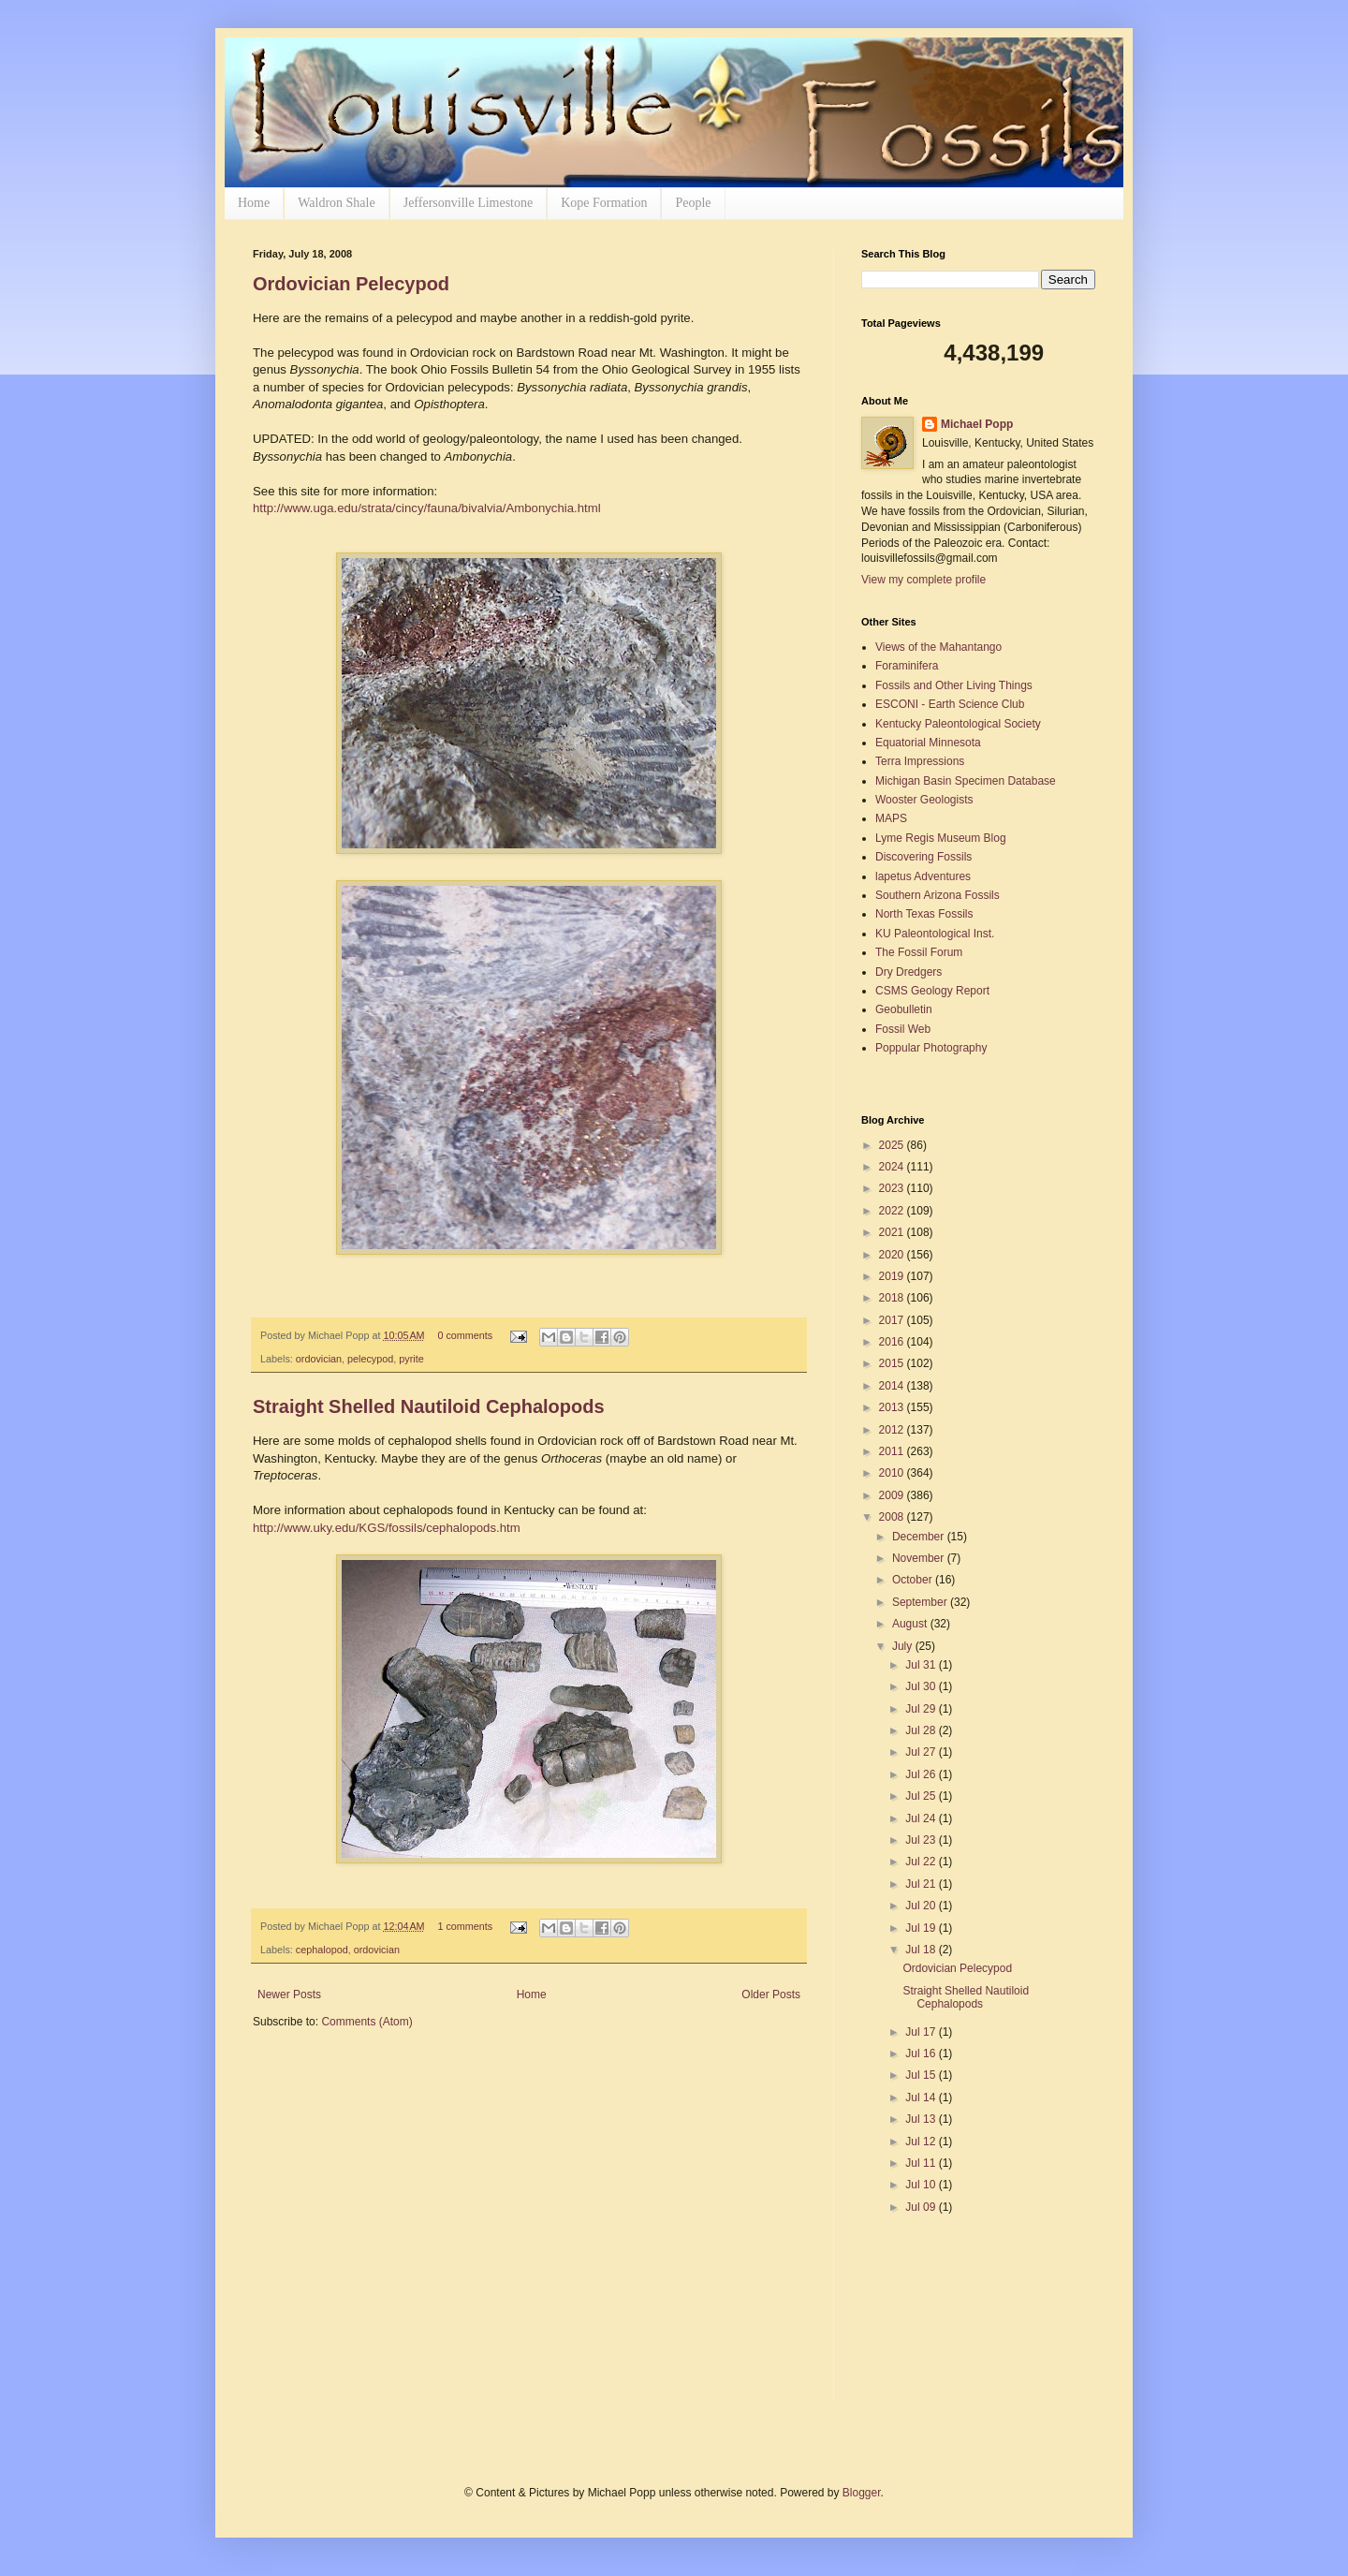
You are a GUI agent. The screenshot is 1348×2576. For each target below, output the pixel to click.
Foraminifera (906, 665)
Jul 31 (921, 1664)
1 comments (464, 1926)
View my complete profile (923, 579)
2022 (893, 1210)
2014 (893, 1385)
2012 (893, 1429)
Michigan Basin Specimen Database (965, 781)
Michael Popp (977, 424)
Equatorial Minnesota (928, 742)
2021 (893, 1232)
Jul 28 (921, 1730)
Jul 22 (921, 1861)
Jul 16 (921, 2053)
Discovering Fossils (923, 856)
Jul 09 (921, 2207)
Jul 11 (921, 2163)
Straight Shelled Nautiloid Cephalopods (429, 1406)
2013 (893, 1407)
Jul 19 (921, 1928)
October (913, 1579)
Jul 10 (921, 2184)
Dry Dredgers (908, 972)
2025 (893, 1145)
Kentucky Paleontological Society (958, 723)
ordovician (319, 1358)
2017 (893, 1320)
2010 (893, 1472)
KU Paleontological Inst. (934, 933)
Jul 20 (921, 1905)
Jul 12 (921, 2141)
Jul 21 (921, 1884)
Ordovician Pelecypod (351, 283)
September (921, 1602)
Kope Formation (604, 203)
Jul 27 (921, 1752)
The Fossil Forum (918, 952)
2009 (893, 1495)
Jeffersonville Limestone (468, 203)
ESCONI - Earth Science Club (949, 704)
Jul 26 (921, 1774)
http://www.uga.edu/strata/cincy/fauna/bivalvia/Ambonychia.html (427, 508)
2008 (893, 1517)
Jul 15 (921, 2075)
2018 (893, 1297)
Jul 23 (921, 1840)
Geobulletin (903, 1009)
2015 (893, 1363)
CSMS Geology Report (932, 990)
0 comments (464, 1335)
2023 (893, 1188)
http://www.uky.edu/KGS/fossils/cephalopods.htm (386, 1528)
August (911, 1623)
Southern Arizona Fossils (937, 895)
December (919, 1536)
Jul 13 (921, 2119)
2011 (893, 1451)
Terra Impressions (919, 761)
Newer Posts (289, 1994)
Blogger (861, 2492)
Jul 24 (921, 1818)
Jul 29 (921, 1708)
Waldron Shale (336, 203)
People (693, 203)
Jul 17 (921, 2032)
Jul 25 (921, 1796)
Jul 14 (921, 2097)
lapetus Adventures (923, 876)
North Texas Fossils (924, 913)
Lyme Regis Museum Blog (940, 838)
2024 (893, 1166)
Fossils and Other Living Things (954, 685)
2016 (893, 1341)
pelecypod (370, 1358)
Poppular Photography (931, 1047)
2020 (893, 1254)
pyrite (411, 1358)
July (904, 1646)
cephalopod (322, 1949)
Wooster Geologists (924, 799)
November (919, 1558)
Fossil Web (902, 1029)
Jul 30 (921, 1686)
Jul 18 (921, 1949)
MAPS (891, 818)
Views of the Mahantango (938, 647)
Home (254, 203)
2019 (893, 1276)
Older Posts (770, 1994)
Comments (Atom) (366, 2021)
